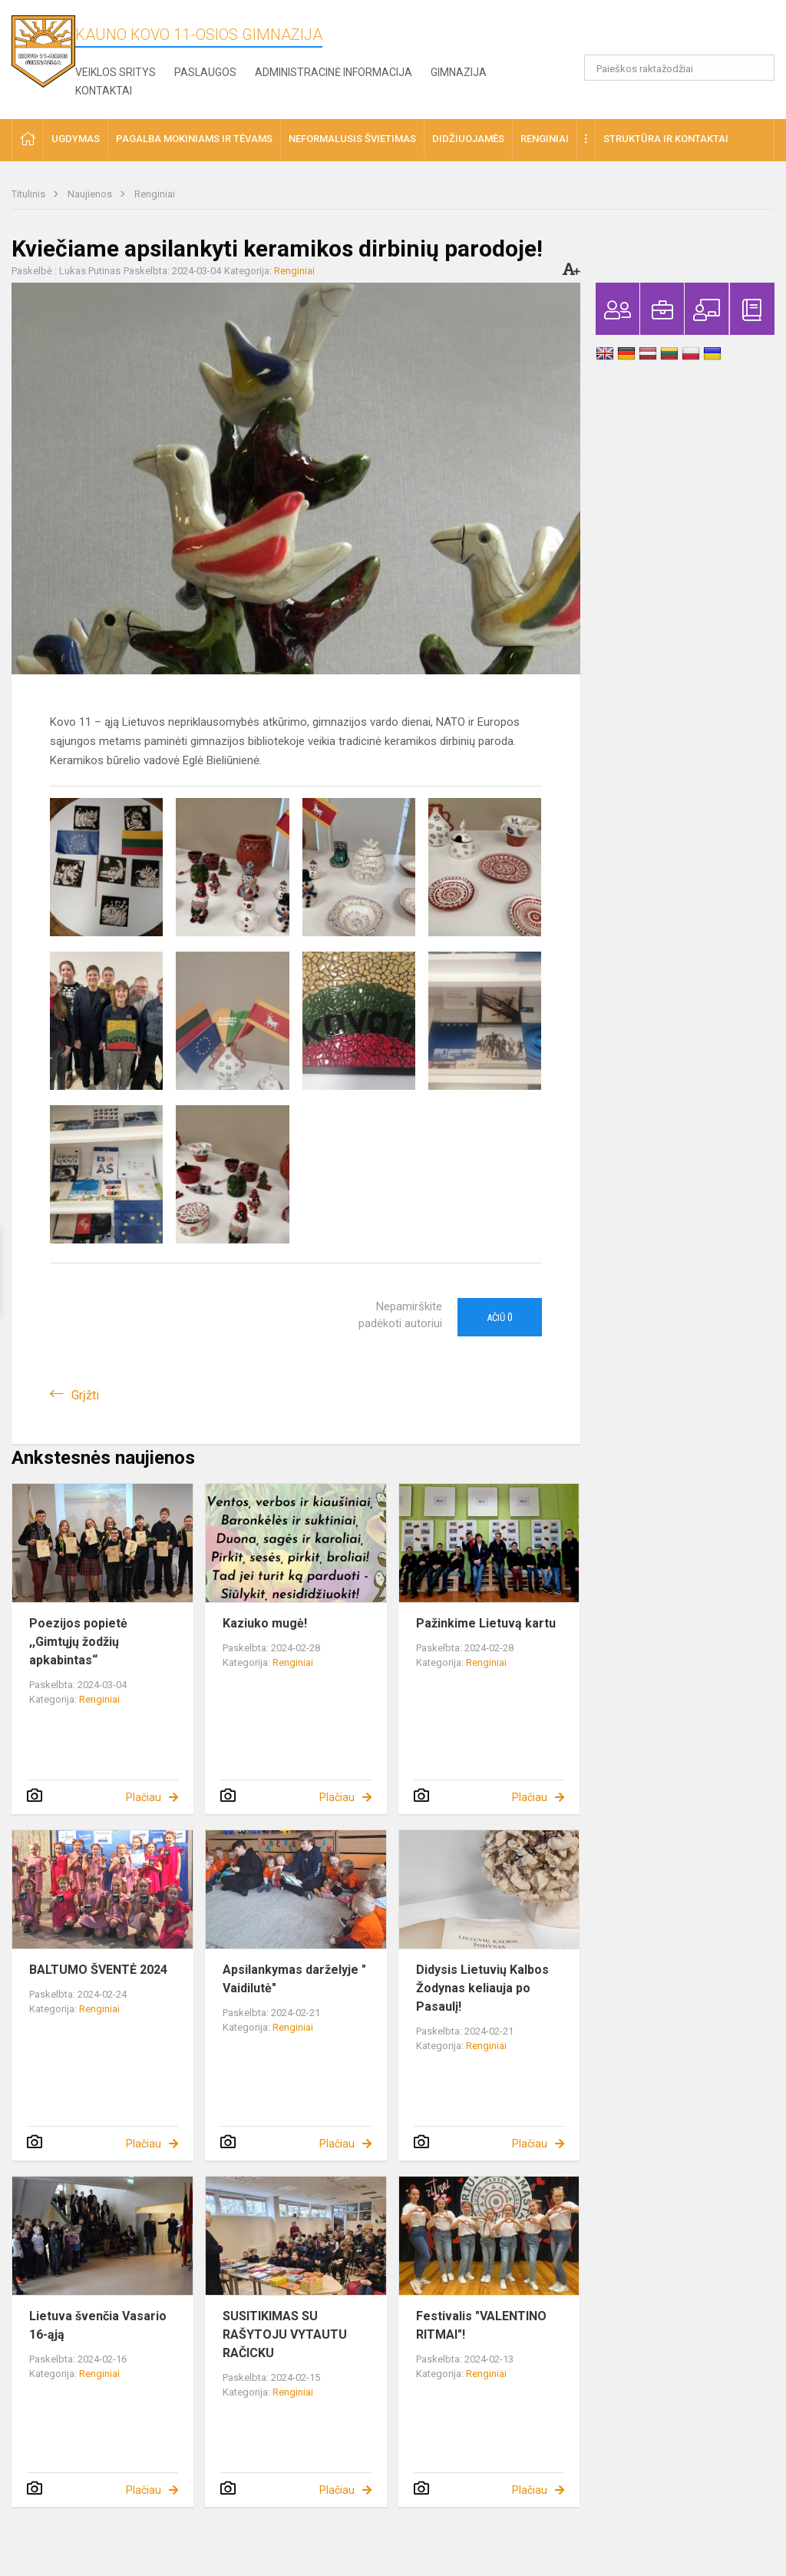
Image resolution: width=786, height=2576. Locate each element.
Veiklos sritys (115, 72)
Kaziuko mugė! (265, 1623)
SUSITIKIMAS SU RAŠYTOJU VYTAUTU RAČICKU (285, 2334)
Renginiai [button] (544, 138)
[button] (669, 32)
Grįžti (85, 1395)
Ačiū (500, 1317)
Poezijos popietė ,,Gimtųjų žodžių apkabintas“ (78, 1641)
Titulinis (30, 194)
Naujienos (91, 194)
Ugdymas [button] (75, 138)
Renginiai (154, 194)
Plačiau (143, 1797)
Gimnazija (459, 72)
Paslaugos (205, 72)
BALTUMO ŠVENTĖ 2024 (98, 1969)
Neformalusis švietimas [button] (352, 138)
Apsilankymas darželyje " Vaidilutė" (294, 1978)
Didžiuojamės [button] (468, 138)
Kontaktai (103, 90)
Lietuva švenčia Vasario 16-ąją (98, 2325)
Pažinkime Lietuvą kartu (486, 1623)
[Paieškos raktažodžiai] (679, 68)
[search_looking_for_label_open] (757, 67)
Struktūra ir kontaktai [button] (665, 138)
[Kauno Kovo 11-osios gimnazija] (43, 50)
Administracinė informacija (333, 72)
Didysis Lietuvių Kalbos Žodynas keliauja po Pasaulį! (482, 1988)
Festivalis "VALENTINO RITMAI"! (481, 2325)
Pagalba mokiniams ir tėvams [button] (194, 138)
